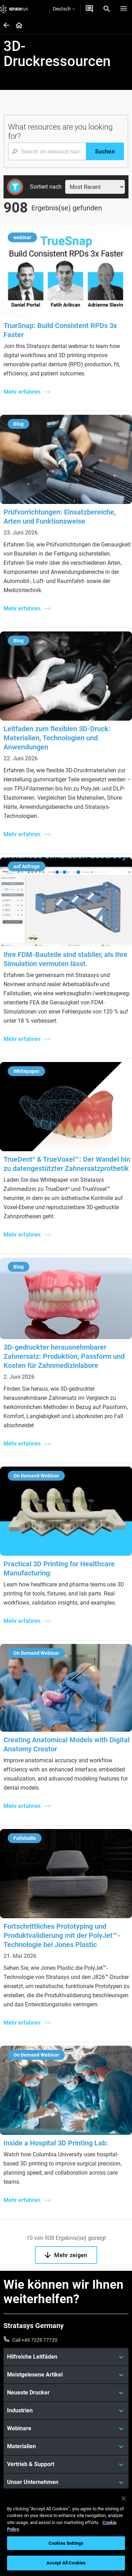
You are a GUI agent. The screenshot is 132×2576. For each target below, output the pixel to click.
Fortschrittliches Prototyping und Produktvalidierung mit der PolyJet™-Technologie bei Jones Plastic (62, 1935)
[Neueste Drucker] (66, 2392)
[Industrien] (66, 2410)
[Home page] (16, 26)
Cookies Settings (66, 2543)
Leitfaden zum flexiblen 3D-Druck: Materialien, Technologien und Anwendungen (57, 738)
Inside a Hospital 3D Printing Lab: (56, 2143)
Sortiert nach (46, 186)
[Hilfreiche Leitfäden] (66, 2357)
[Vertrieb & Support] (66, 2464)
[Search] (106, 9)
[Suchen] (105, 151)
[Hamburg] (123, 9)
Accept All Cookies (66, 2562)
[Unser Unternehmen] (66, 2482)
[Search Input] (47, 151)
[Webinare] (66, 2428)
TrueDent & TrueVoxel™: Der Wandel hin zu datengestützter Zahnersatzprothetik (67, 1164)
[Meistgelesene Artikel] (66, 2375)
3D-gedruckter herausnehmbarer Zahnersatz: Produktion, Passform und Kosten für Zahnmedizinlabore (64, 1356)
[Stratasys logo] (14, 8)
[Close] (123, 2498)
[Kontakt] (89, 9)
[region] (66, 2532)
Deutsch (64, 9)
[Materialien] (66, 2446)
